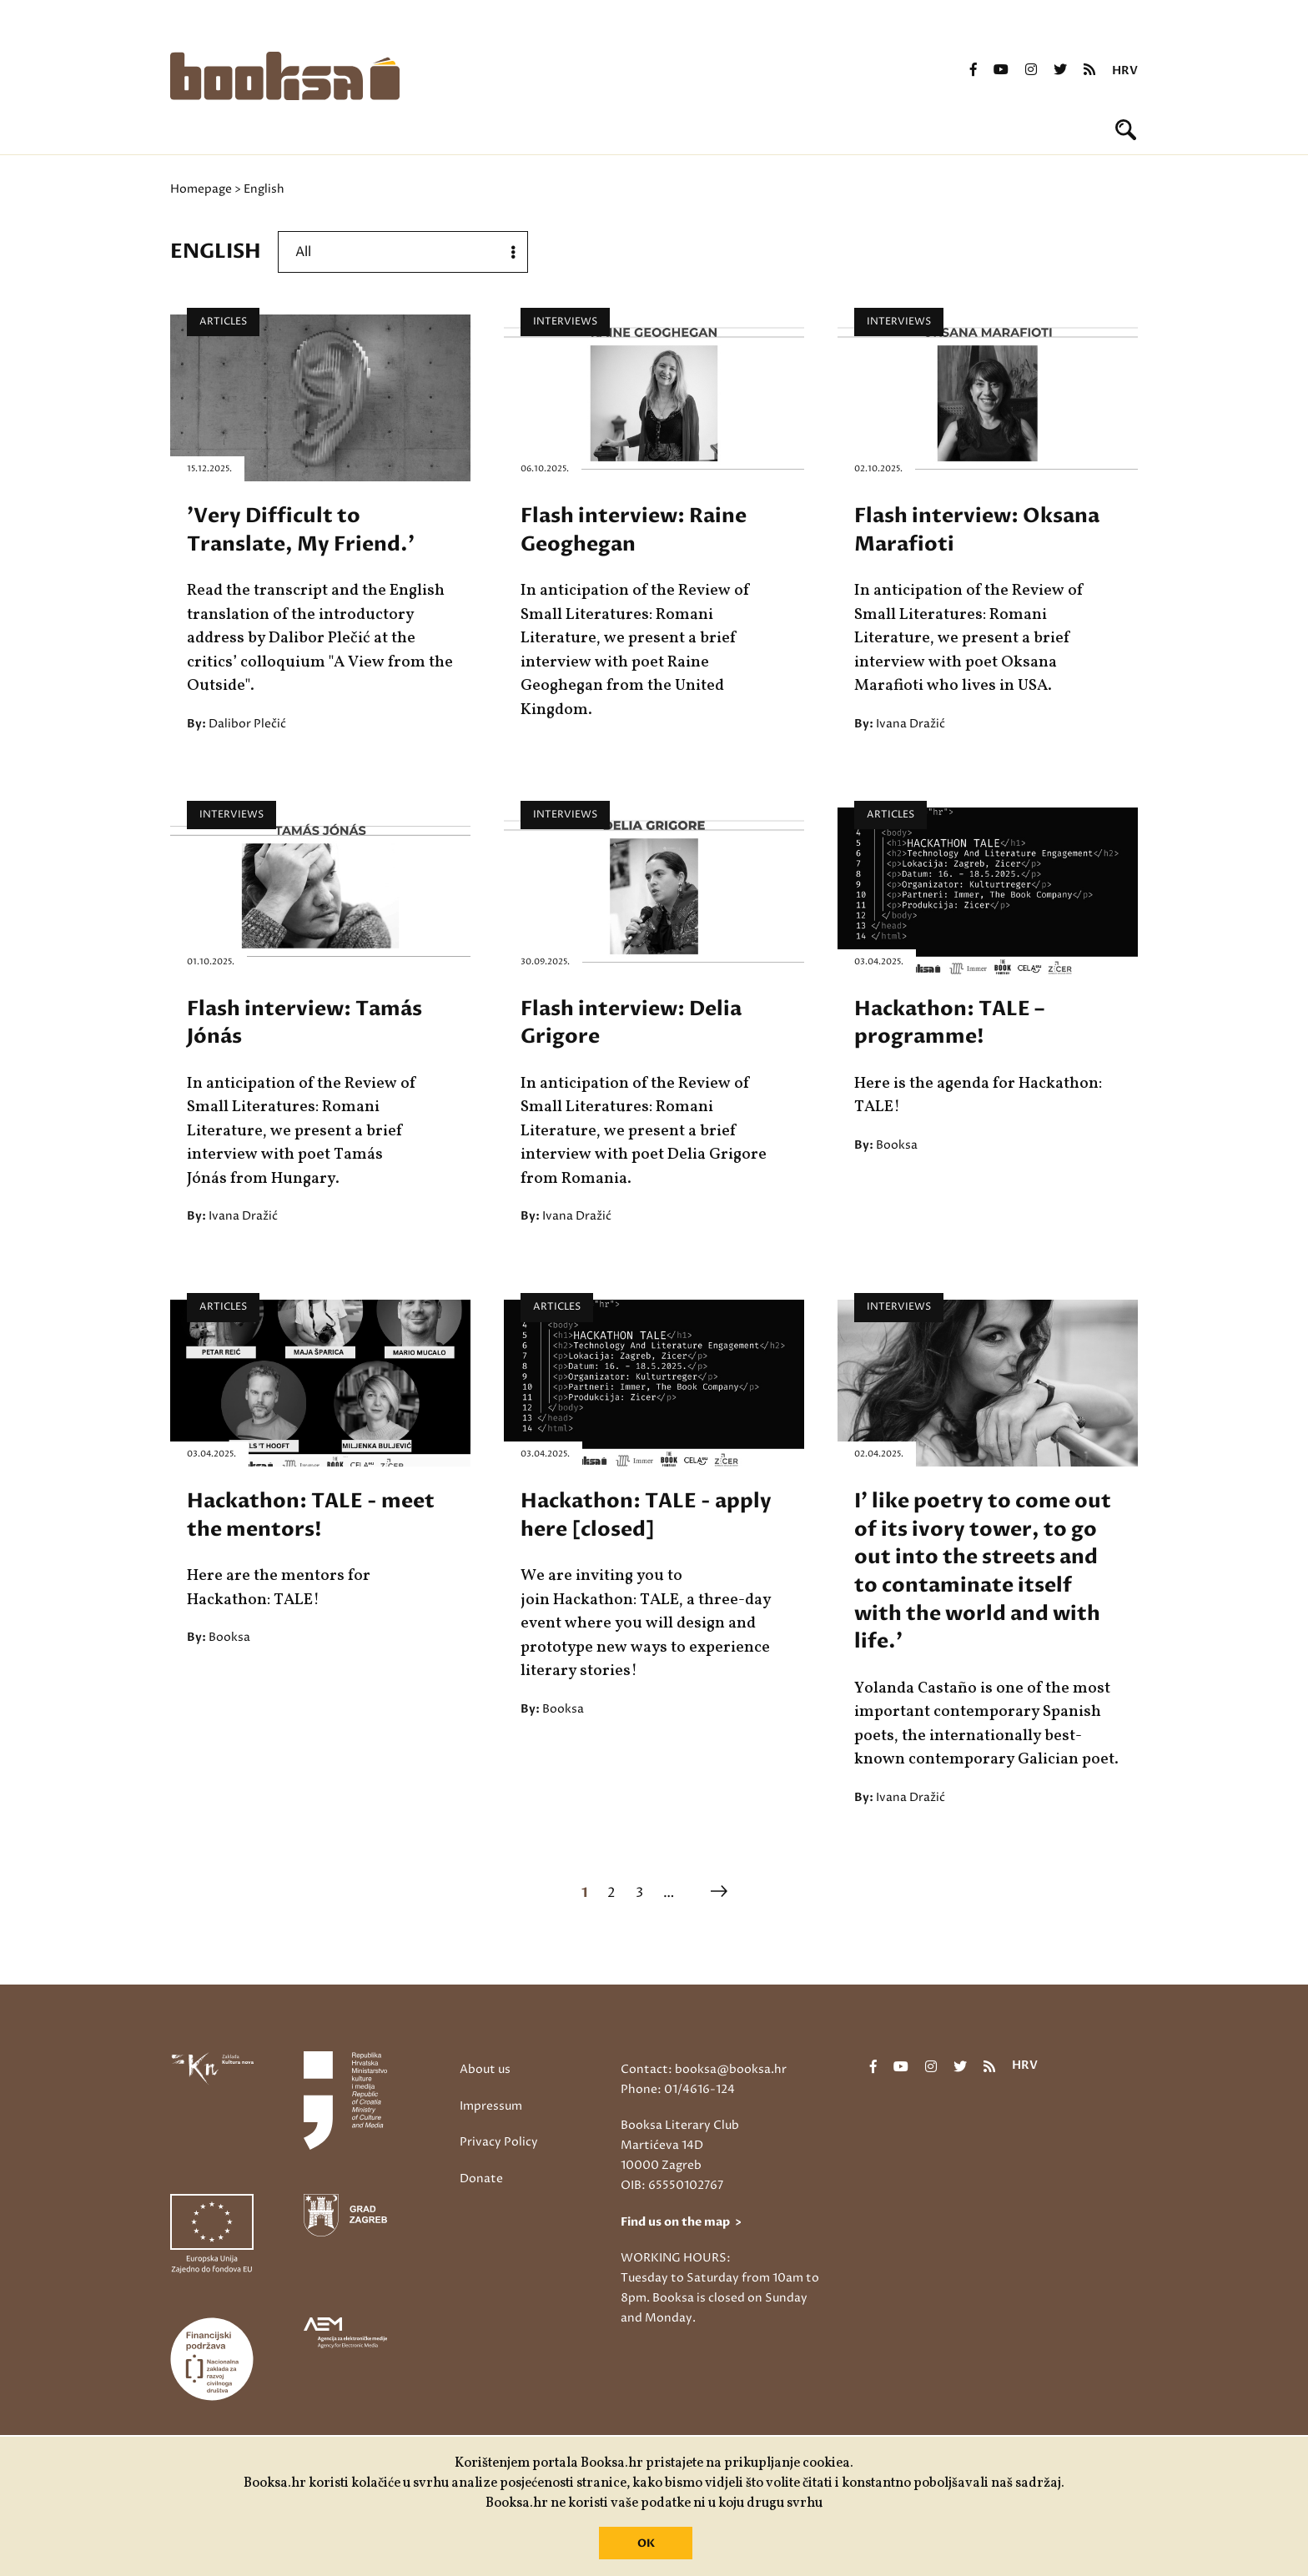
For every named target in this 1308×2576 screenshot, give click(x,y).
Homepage (201, 189)
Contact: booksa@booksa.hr (704, 2069)
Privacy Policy (499, 2142)
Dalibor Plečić (247, 724)
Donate (481, 2178)
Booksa (897, 1145)
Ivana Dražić (910, 724)
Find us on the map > (681, 2222)
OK (646, 2543)
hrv (1125, 71)
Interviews (565, 321)
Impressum (491, 2106)
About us (485, 2069)
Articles (223, 321)
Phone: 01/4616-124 (678, 2089)
